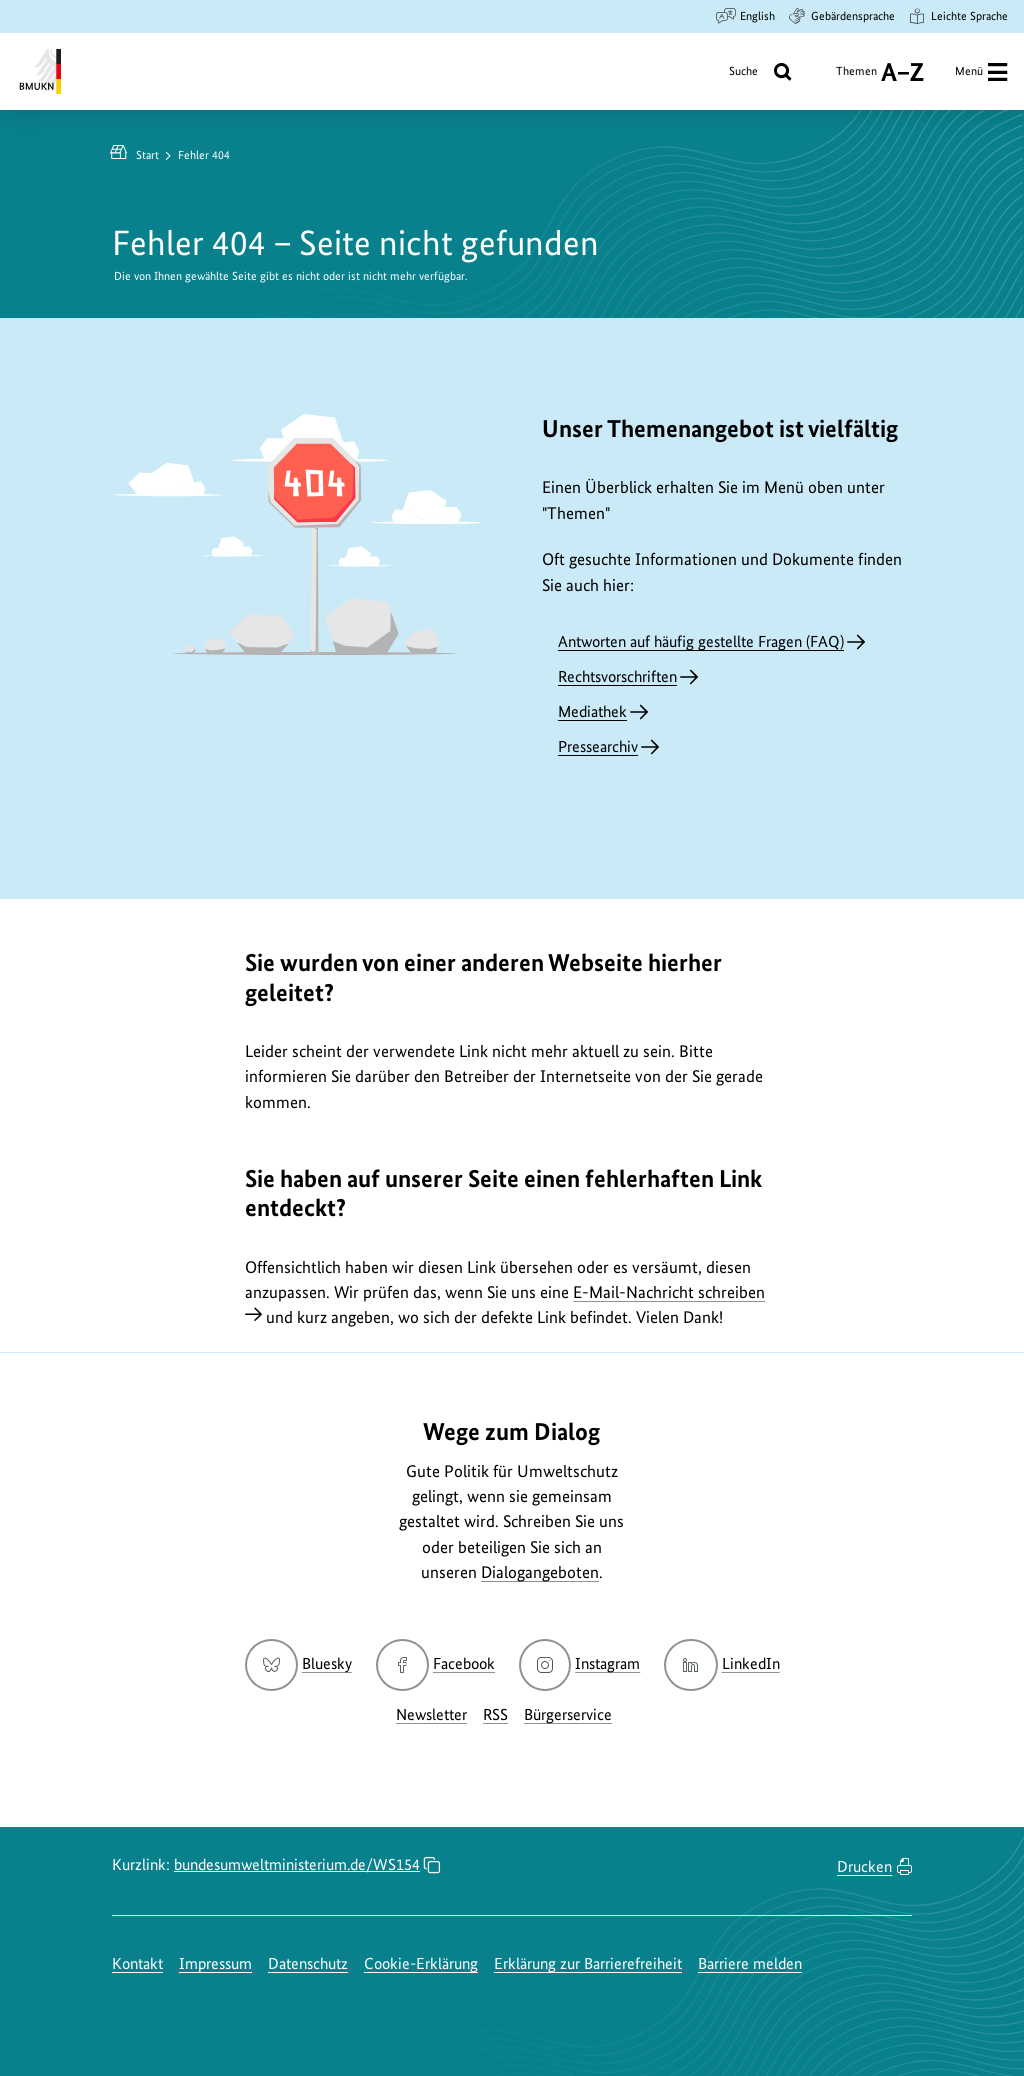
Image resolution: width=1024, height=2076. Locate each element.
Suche (766, 72)
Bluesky (298, 1663)
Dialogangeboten (540, 1572)
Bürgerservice (568, 1714)
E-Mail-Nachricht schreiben (669, 1292)
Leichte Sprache (957, 16)
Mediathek (592, 711)
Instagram (579, 1663)
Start (147, 155)
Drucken (864, 1866)
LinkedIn (721, 1663)
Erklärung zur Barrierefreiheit (588, 1963)
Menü (981, 72)
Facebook (435, 1663)
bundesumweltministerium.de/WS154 (297, 1864)
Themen (879, 72)
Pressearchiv (598, 746)
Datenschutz (308, 1963)
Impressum (215, 1963)
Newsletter (431, 1714)
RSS (495, 1714)
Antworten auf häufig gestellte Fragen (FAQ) (701, 641)
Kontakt (137, 1963)
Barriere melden (750, 1963)
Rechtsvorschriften (617, 676)
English (745, 16)
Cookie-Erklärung (421, 1963)
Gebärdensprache (841, 16)
